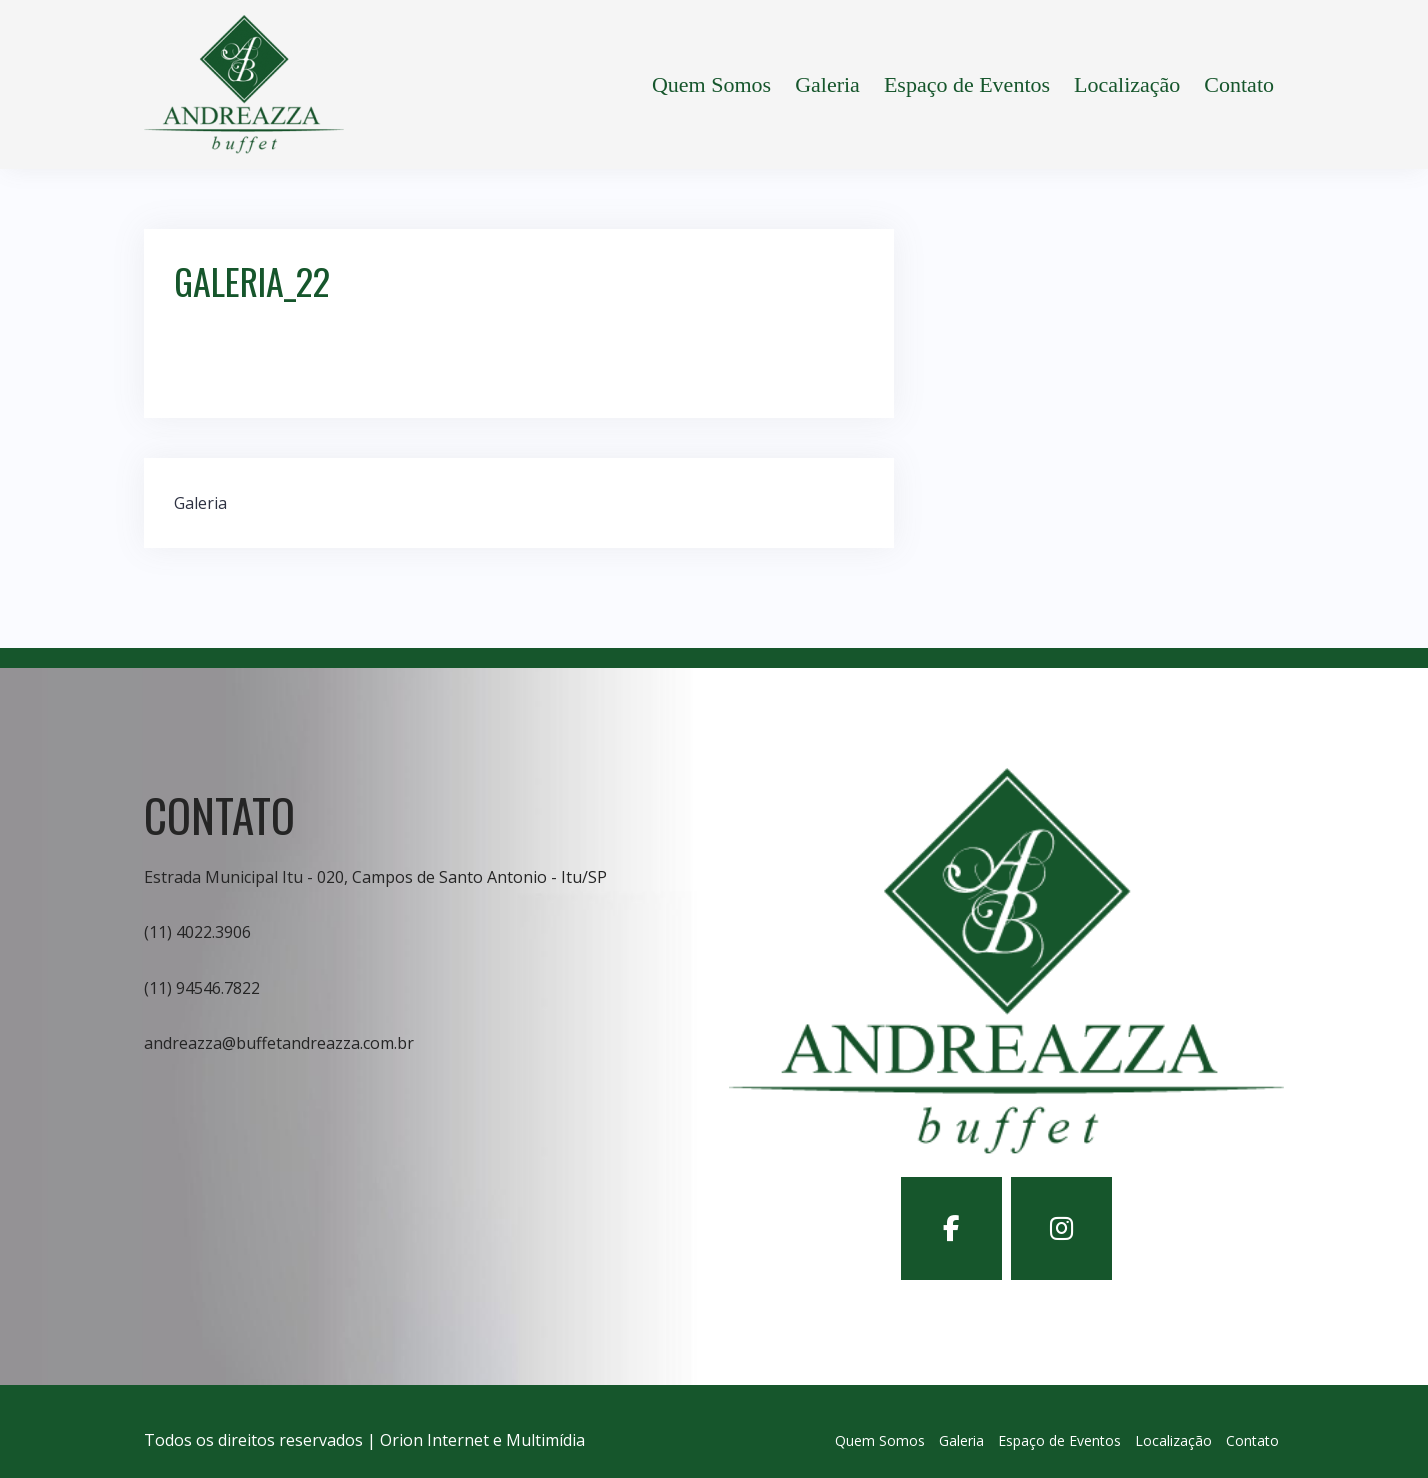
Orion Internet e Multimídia (482, 1440)
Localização (1127, 84)
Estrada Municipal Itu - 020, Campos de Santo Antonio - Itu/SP (375, 877)
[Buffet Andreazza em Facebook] (951, 1228)
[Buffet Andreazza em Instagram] (1061, 1228)
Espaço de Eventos (967, 84)
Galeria (827, 84)
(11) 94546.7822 (202, 988)
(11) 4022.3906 (197, 932)
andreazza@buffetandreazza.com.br (279, 1043)
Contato (1239, 84)
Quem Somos (711, 84)
